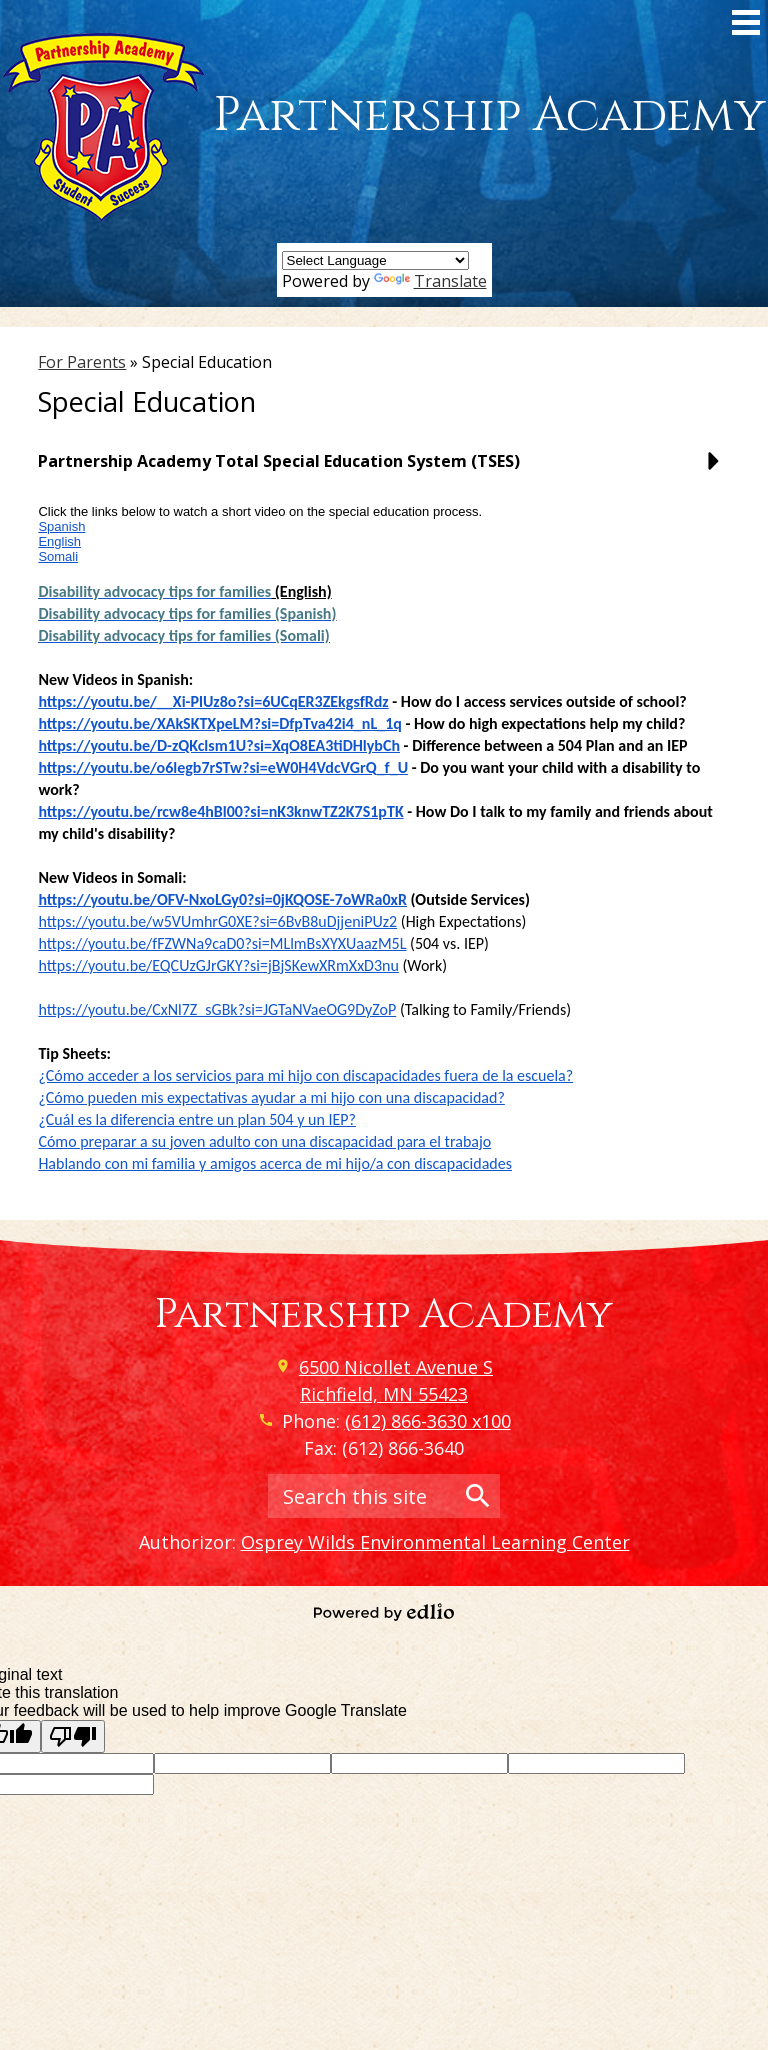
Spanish (61, 526)
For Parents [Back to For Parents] (82, 362)
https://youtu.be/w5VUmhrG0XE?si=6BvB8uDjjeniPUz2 (217, 921)
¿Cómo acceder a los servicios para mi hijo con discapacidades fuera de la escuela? (305, 1075)
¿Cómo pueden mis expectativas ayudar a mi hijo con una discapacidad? (271, 1097)
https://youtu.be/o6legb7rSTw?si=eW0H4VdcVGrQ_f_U (223, 767)
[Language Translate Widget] (375, 260)
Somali (58, 556)
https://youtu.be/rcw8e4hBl (132, 811)
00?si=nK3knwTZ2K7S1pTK (315, 811)
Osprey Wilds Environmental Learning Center (435, 1542)
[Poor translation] (73, 1736)
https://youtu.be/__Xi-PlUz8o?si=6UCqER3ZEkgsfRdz (213, 701)
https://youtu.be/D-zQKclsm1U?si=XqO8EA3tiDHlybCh (219, 745)
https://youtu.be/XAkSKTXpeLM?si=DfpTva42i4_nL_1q (219, 723)
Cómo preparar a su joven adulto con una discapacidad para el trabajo (264, 1141)
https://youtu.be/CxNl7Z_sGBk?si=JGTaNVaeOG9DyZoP (217, 1009)
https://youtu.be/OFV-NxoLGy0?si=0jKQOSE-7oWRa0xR (222, 899)
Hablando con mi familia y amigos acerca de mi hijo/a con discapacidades (275, 1163)
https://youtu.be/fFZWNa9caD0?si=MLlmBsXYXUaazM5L (222, 943)
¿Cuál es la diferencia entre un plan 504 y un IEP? (197, 1119)
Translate (430, 281)
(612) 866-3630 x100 (428, 1421)
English (59, 541)
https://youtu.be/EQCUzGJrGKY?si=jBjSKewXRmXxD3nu (218, 965)
